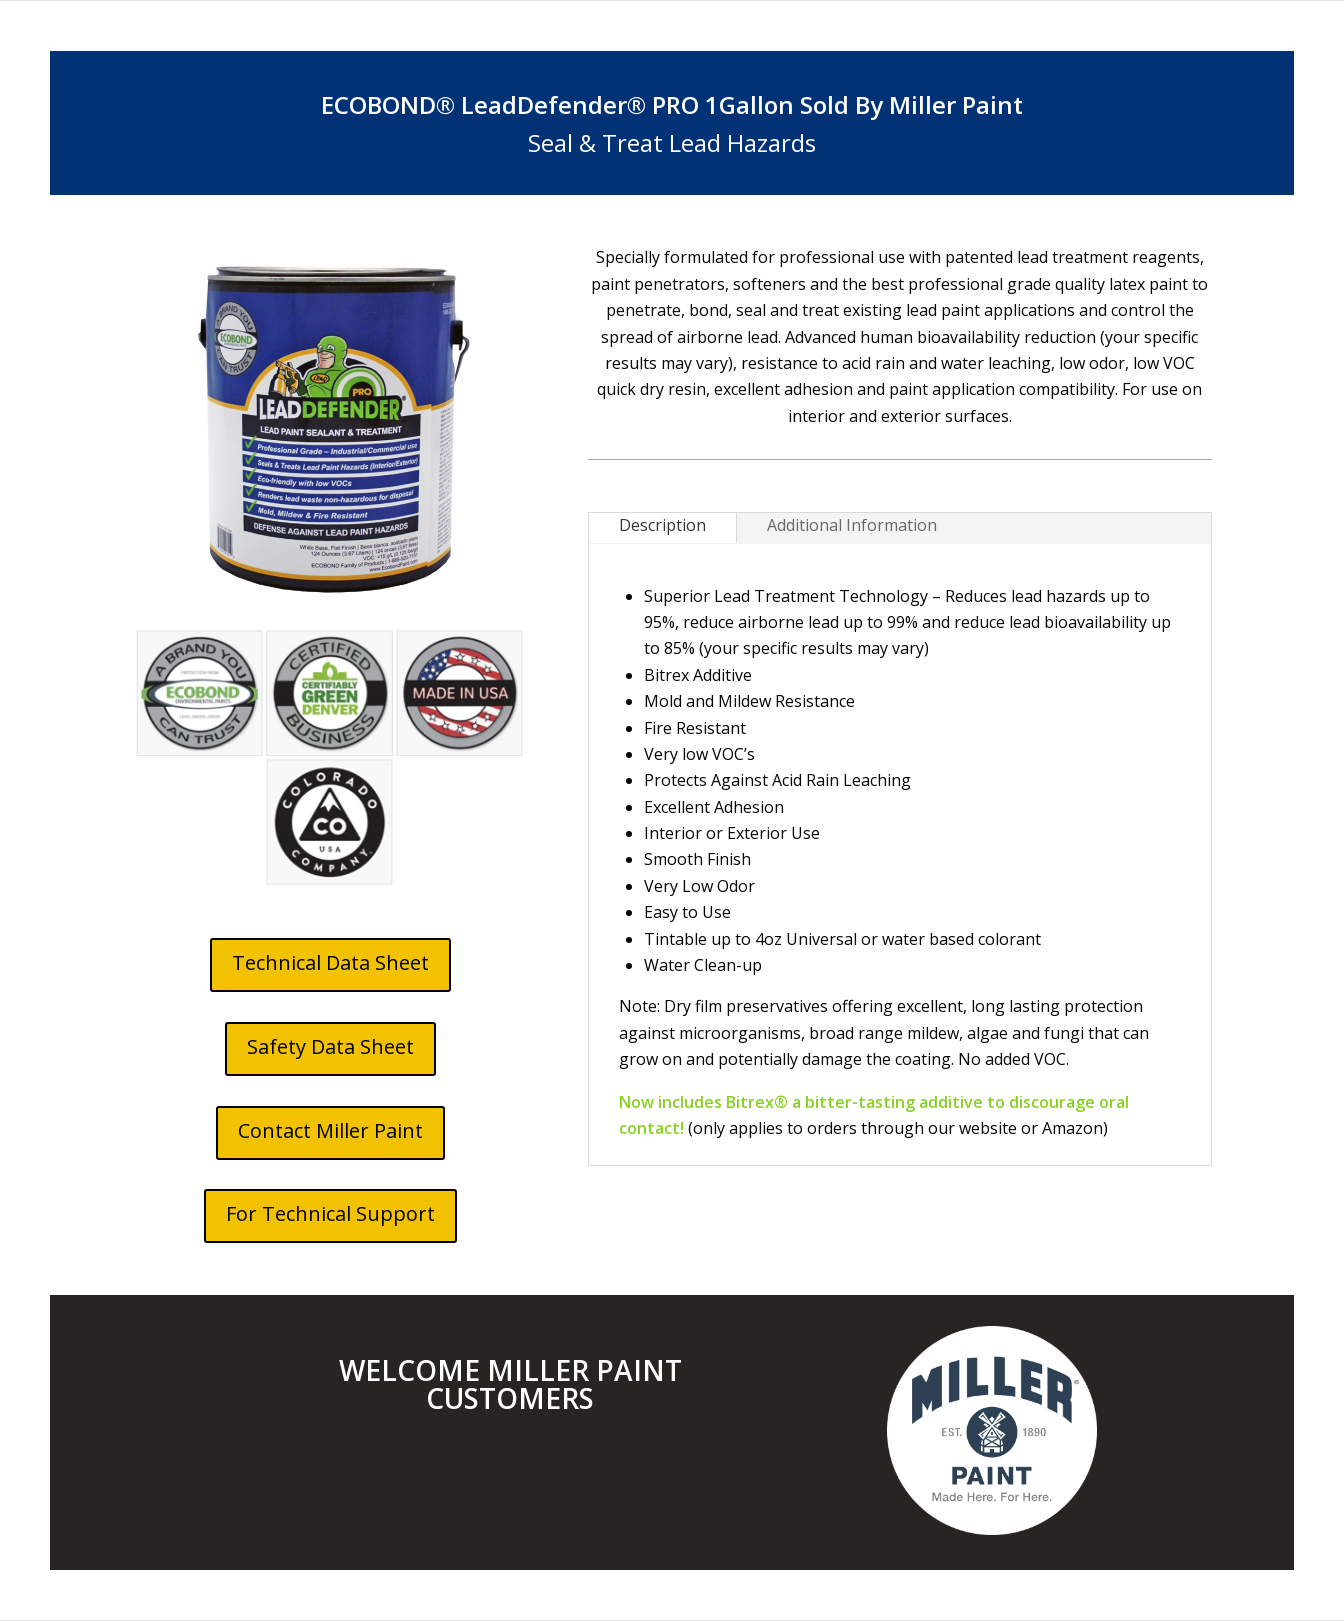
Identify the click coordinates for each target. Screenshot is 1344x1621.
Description (662, 525)
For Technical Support (330, 1213)
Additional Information (852, 525)
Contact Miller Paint (330, 1130)
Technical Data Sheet (330, 962)
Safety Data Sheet (330, 1046)
